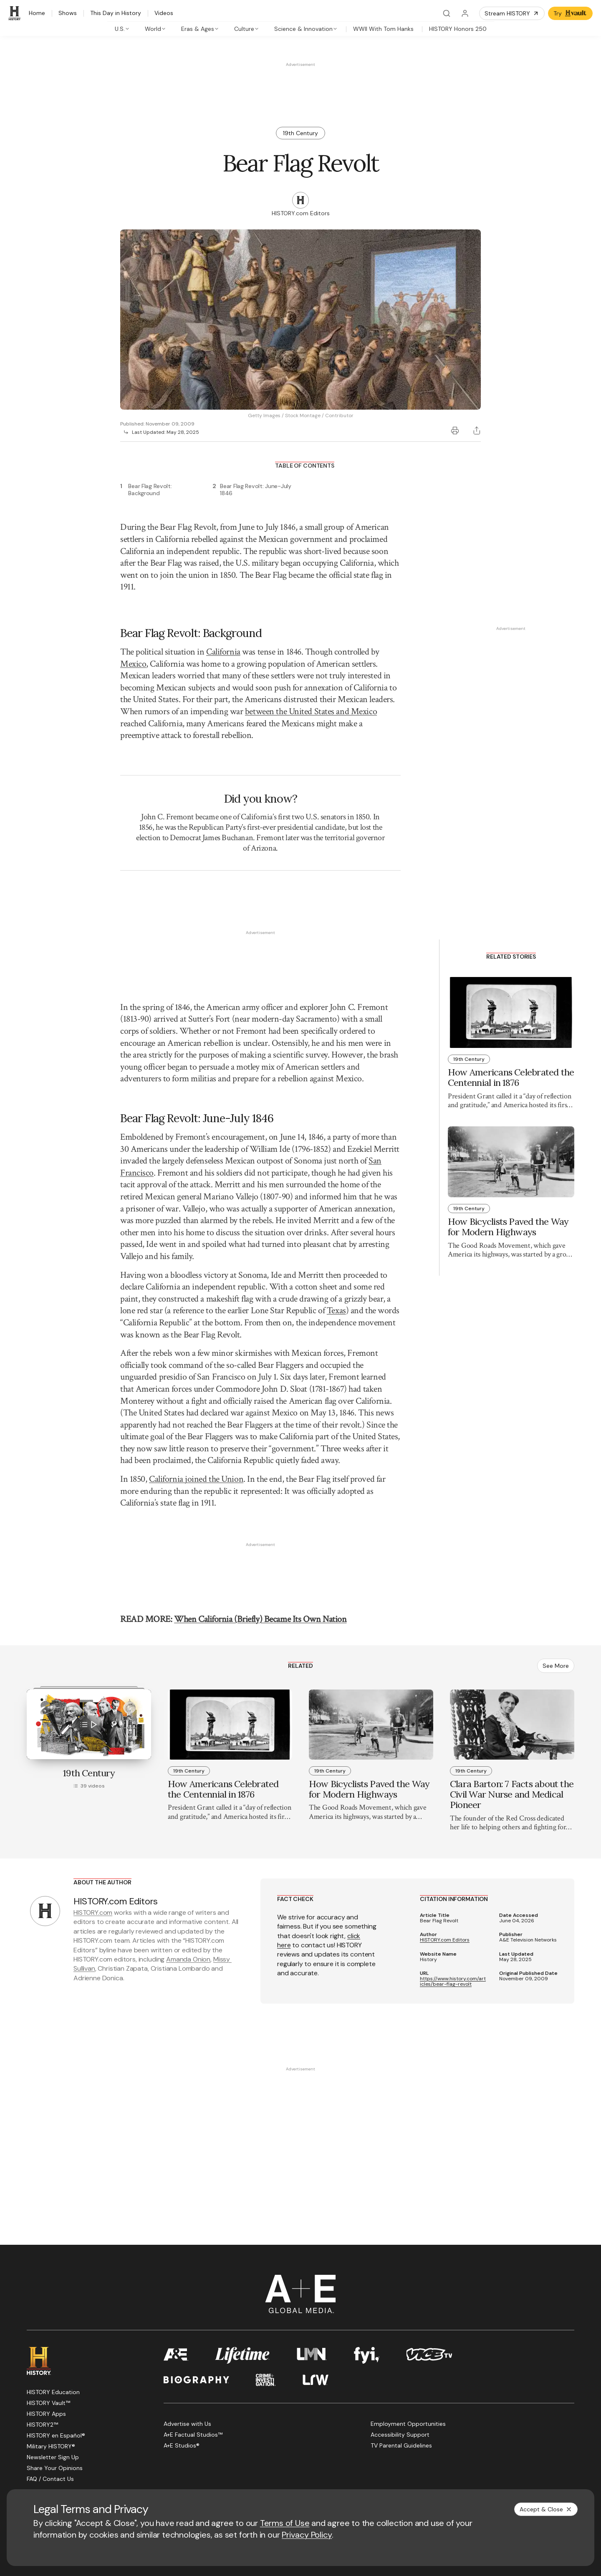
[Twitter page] (52, 2430)
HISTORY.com (92, 1841)
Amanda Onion (188, 1888)
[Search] (446, 13)
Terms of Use (285, 2523)
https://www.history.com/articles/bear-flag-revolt (453, 1910)
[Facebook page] (32, 2430)
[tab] (122, 29)
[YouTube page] (72, 2430)
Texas (336, 1240)
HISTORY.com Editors (445, 1869)
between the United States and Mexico (311, 711)
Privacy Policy (307, 2534)
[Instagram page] (92, 2430)
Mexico (133, 664)
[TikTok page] (112, 2430)
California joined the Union (196, 1506)
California (223, 652)
